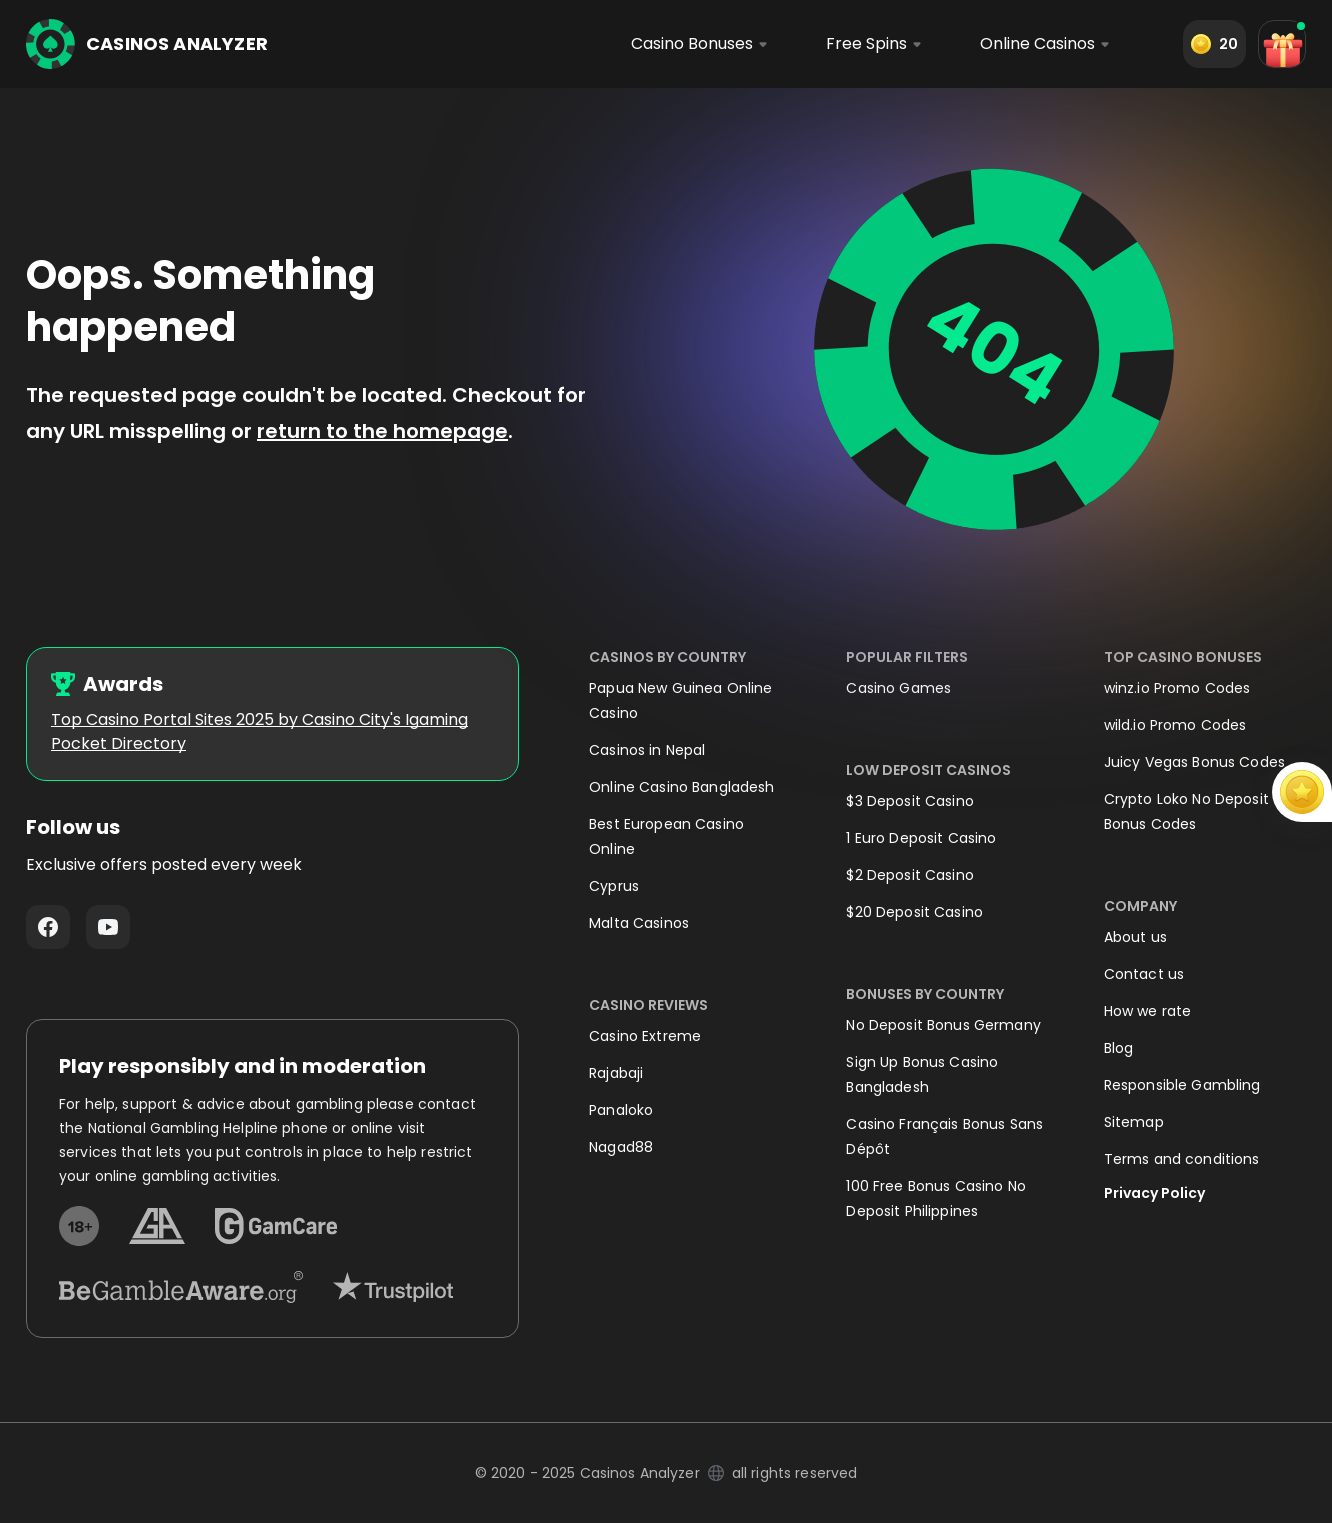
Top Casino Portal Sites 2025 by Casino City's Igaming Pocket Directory (259, 731)
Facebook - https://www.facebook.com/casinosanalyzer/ (48, 927)
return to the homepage (382, 431)
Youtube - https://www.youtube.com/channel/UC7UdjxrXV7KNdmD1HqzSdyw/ (108, 927)
